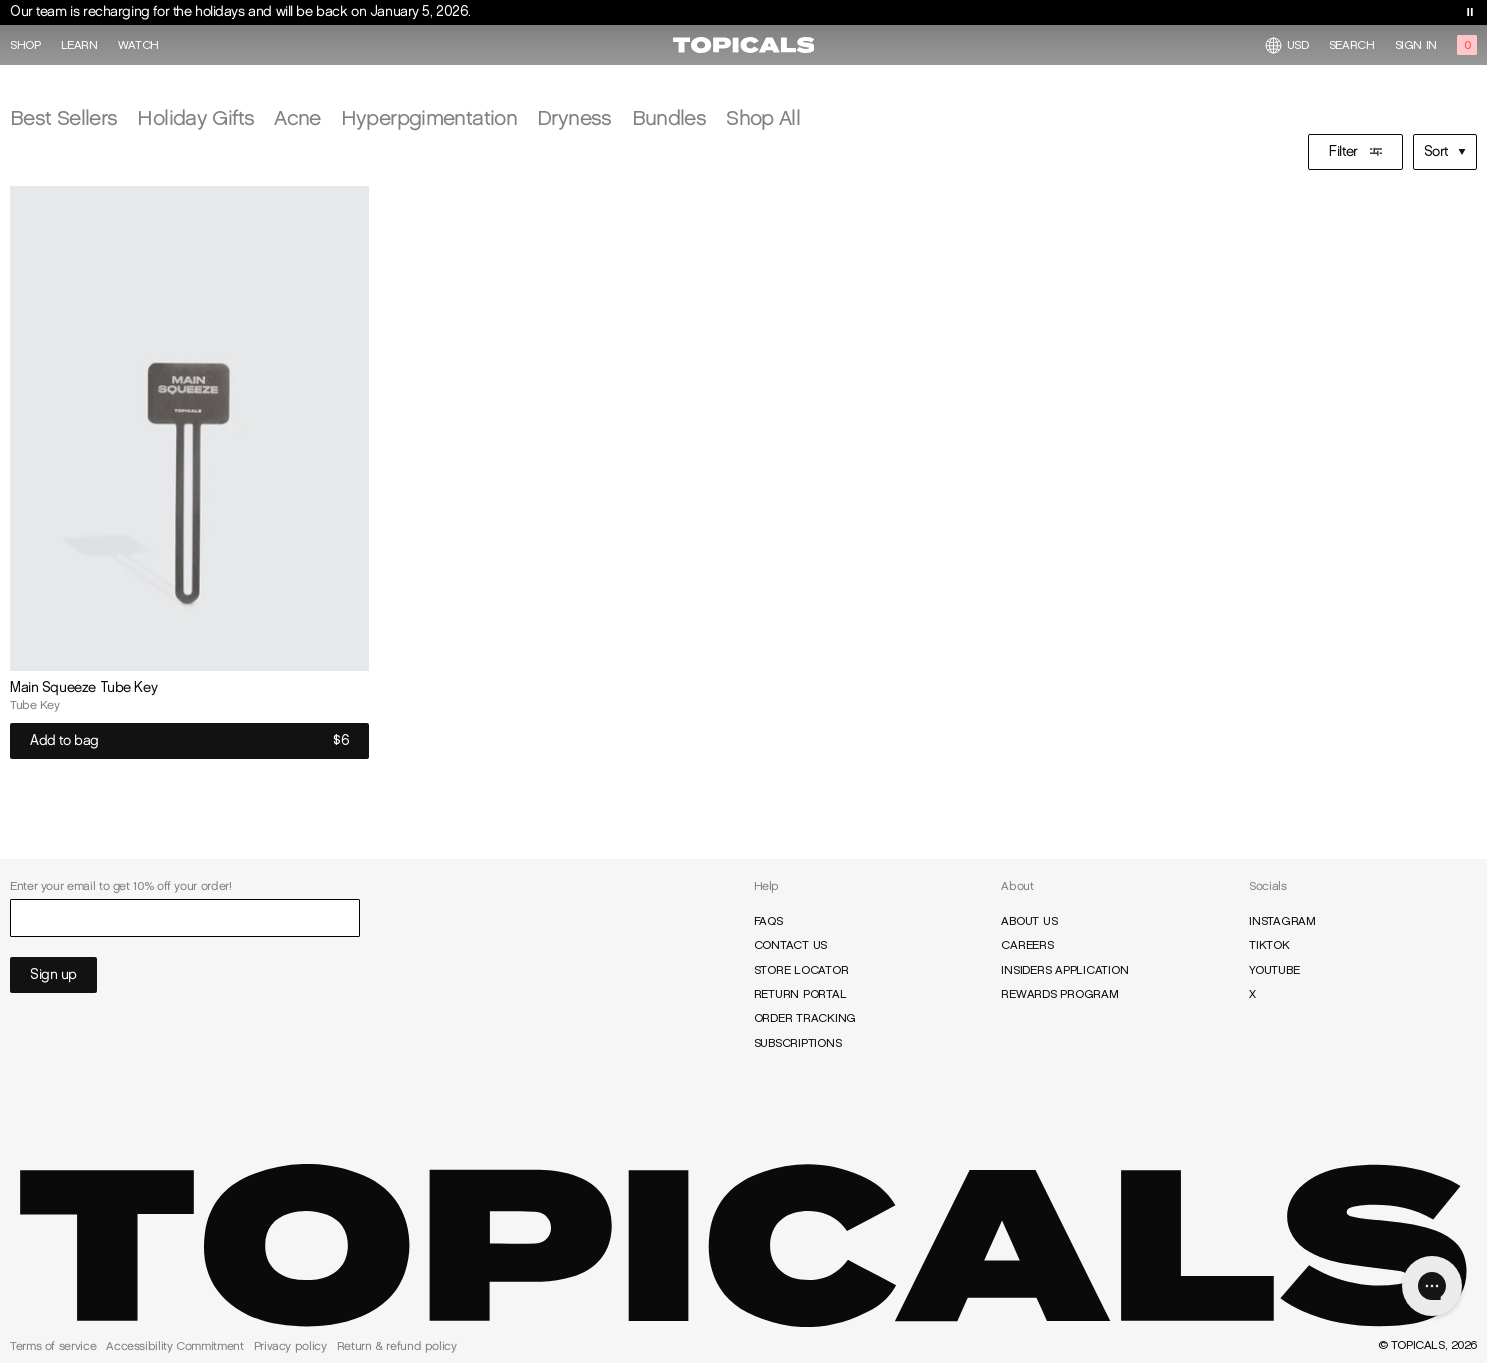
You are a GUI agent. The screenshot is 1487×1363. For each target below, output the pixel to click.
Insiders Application (1064, 970)
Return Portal (800, 994)
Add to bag (189, 741)
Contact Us (791, 945)
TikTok (1269, 945)
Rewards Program (1059, 994)
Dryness (574, 117)
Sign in (1416, 45)
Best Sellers (63, 117)
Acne (297, 117)
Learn (79, 45)
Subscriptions (798, 1043)
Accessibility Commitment (174, 1346)
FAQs (768, 921)
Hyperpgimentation (429, 117)
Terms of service (53, 1346)
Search (1352, 45)
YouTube (1274, 970)
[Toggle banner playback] (1470, 12)
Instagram (1282, 921)
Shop (25, 45)
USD (1287, 45)
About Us (1029, 921)
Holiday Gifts (195, 117)
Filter (1355, 151)
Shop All (763, 117)
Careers (1027, 945)
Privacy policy (290, 1346)
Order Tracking (805, 1018)
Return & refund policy (397, 1346)
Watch (138, 45)
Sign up (53, 974)
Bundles (669, 117)
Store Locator (801, 970)
